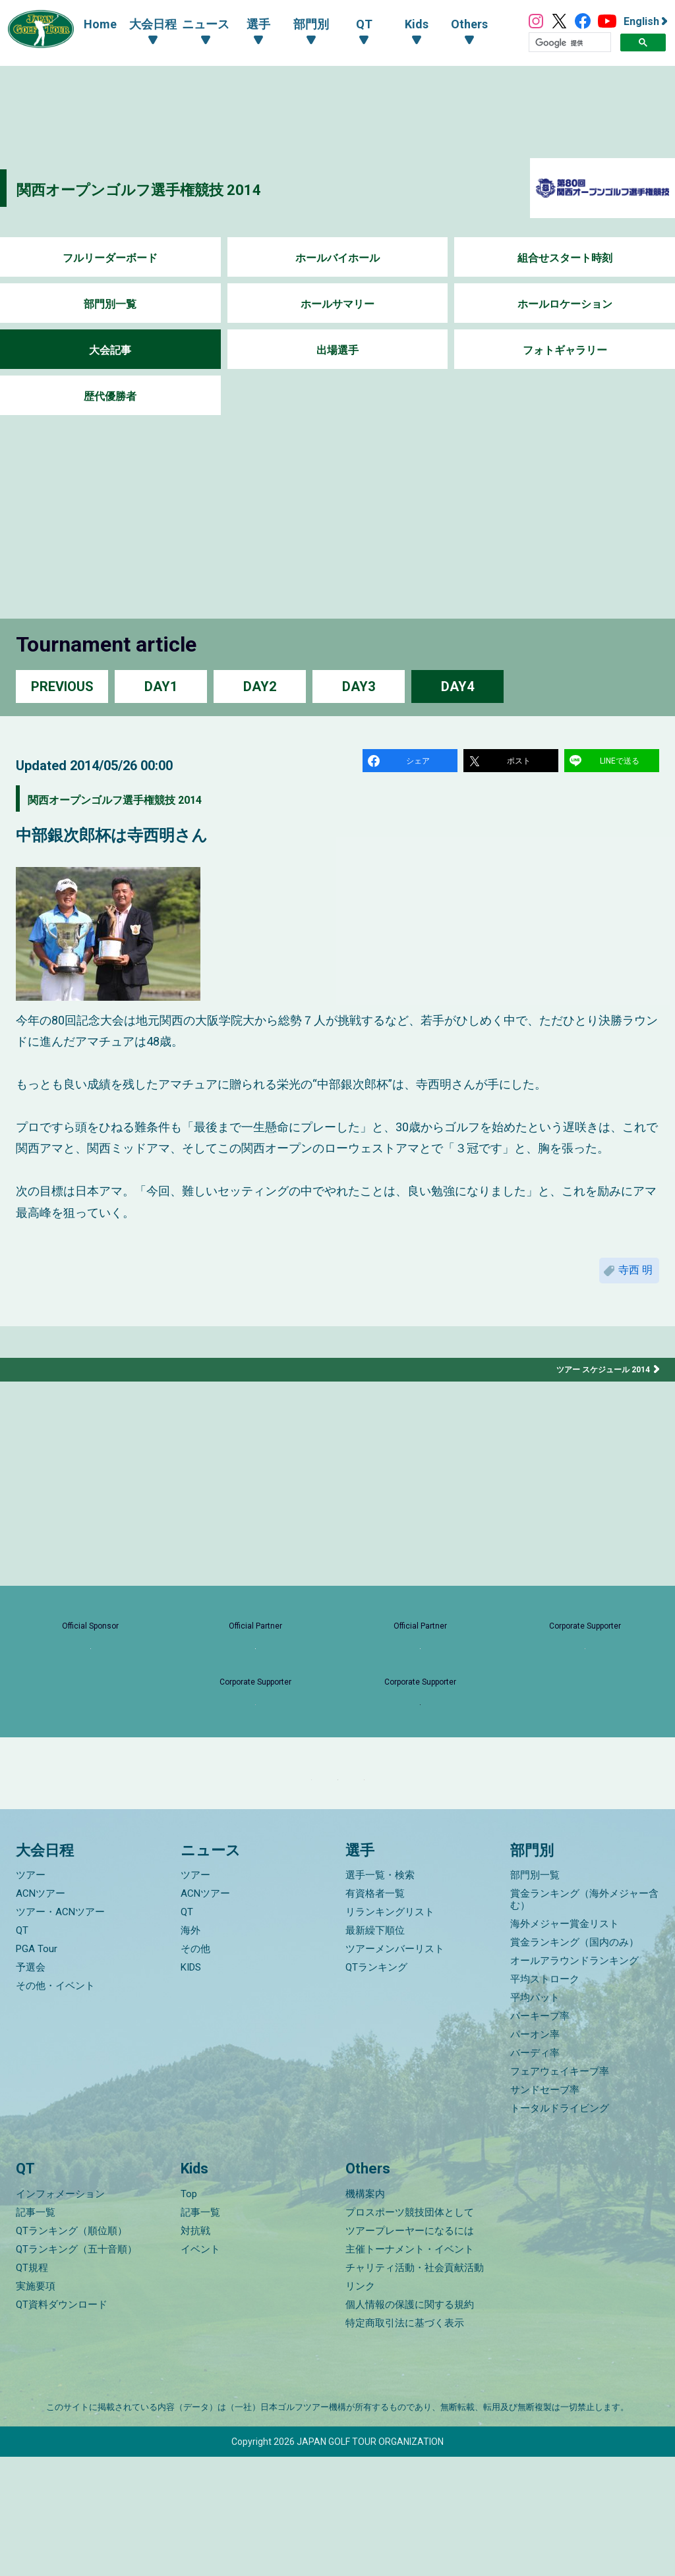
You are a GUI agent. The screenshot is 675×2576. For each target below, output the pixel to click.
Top (189, 2313)
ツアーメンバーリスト (394, 2069)
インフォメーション (60, 2313)
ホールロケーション (565, 304)
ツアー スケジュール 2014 (596, 1384)
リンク (360, 2405)
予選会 (30, 2087)
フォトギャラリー (564, 350)
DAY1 (161, 686)
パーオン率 (535, 2154)
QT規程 (32, 2387)
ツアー (30, 1995)
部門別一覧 (110, 304)
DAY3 (358, 686)
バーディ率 (535, 2173)
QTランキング (376, 2087)
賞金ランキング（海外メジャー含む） (584, 2019)
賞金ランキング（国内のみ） (574, 2062)
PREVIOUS (62, 686)
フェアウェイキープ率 (559, 2191)
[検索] (569, 43)
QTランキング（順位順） (71, 2350)
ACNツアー (40, 2013)
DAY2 (260, 686)
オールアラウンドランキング (574, 2080)
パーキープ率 (540, 2136)
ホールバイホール (337, 258)
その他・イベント (55, 2106)
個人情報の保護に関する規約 (409, 2424)
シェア (420, 763)
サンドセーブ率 (544, 2210)
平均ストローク (544, 2099)
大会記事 (110, 350)
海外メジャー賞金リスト (564, 2044)
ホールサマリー (337, 304)
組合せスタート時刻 (565, 258)
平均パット (535, 2117)
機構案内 (365, 2313)
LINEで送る (622, 763)
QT (22, 2050)
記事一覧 (35, 2332)
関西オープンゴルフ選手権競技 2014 (181, 188)
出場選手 (337, 350)
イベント (200, 2368)
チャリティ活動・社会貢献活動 (414, 2387)
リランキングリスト (389, 2032)
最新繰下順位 (375, 2050)
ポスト (521, 763)
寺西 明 (629, 1280)
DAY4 (457, 686)
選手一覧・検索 (380, 1995)
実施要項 (35, 2405)
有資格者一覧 (375, 2013)
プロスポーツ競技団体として (409, 2332)
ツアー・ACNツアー (60, 2032)
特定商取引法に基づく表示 (404, 2442)
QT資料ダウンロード (61, 2424)
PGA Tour (36, 2069)
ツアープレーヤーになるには (409, 2350)
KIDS (191, 2087)
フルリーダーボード (110, 258)
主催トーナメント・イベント (409, 2368)
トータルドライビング (559, 2228)
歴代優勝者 (110, 396)
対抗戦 (195, 2350)
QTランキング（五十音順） (76, 2368)
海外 (190, 2050)
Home (87, 24)
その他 (195, 2069)
